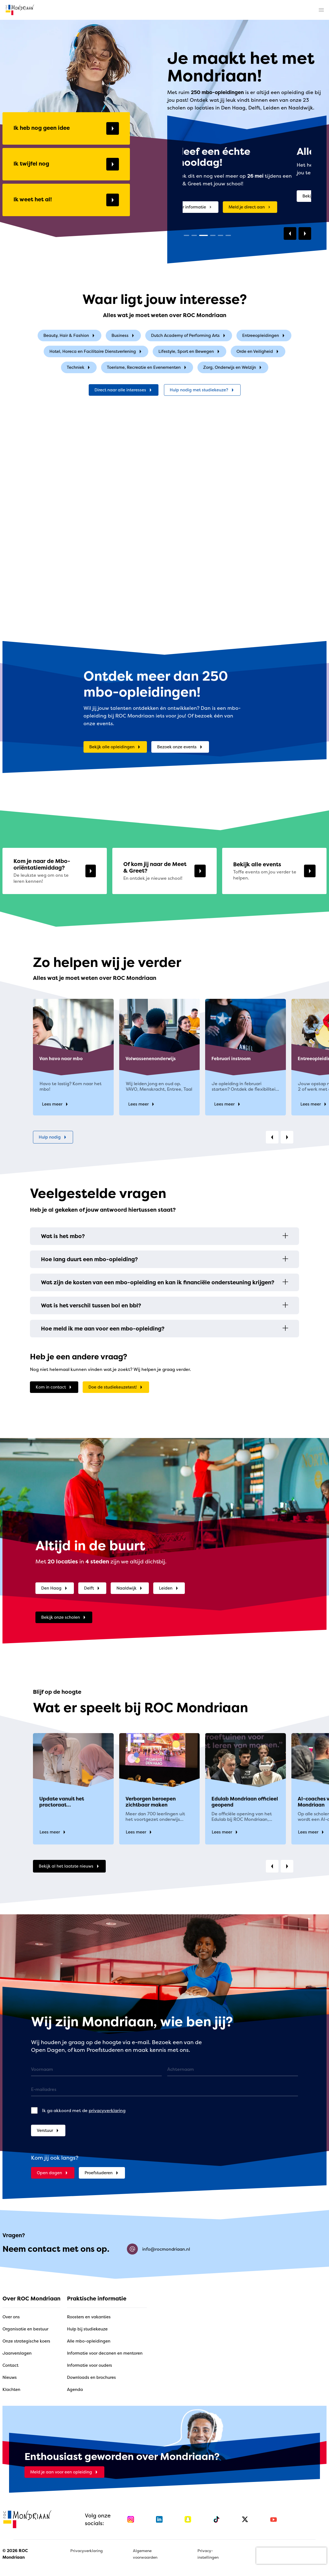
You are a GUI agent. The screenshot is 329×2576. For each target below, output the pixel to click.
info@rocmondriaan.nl (158, 2249)
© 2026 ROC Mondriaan (15, 2554)
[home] (19, 9)
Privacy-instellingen (208, 2554)
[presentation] (291, 2555)
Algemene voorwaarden (145, 2554)
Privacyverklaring (86, 2550)
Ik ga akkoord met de (84, 2110)
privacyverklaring (107, 2110)
